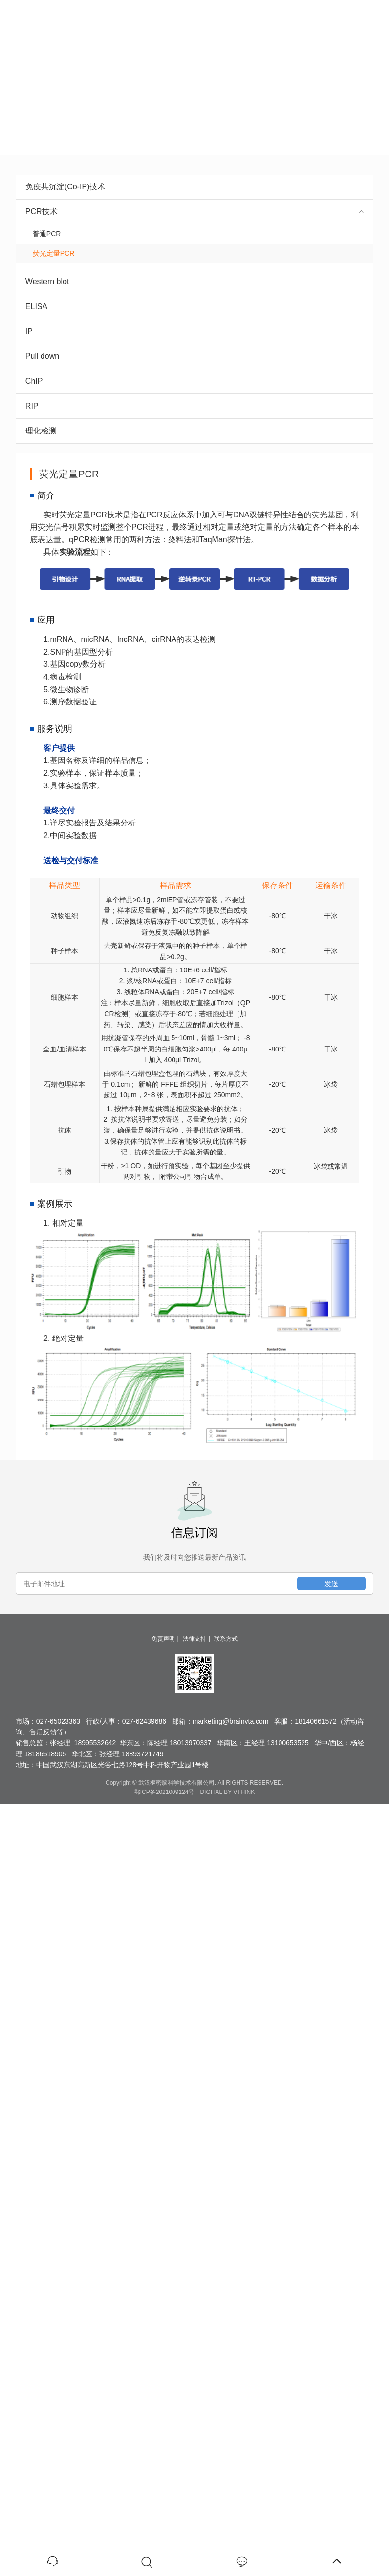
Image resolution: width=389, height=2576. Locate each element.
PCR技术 (194, 211)
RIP (194, 406)
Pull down (194, 356)
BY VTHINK (239, 1792)
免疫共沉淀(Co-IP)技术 (194, 187)
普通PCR (43, 234)
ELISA (194, 306)
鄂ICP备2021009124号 (164, 1792)
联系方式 (226, 1638)
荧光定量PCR (50, 253)
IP (194, 331)
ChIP (194, 381)
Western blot (194, 281)
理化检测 (194, 431)
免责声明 (163, 1638)
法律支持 (194, 1638)
